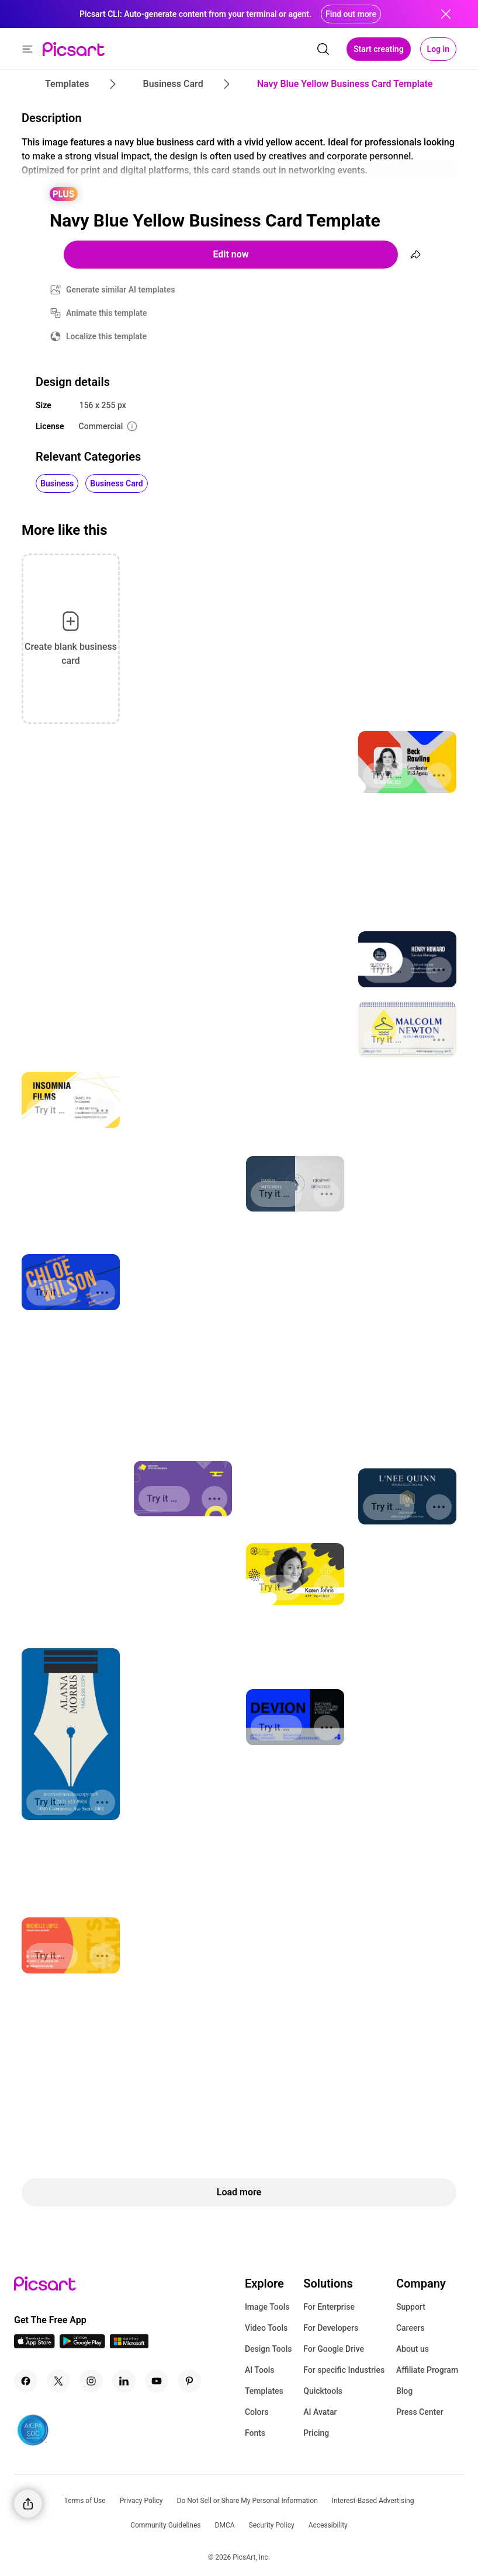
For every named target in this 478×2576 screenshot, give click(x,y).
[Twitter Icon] (58, 2381)
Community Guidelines (165, 2525)
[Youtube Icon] (156, 2381)
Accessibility (328, 2525)
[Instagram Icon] (91, 2381)
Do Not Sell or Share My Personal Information (247, 2501)
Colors (257, 2412)
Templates (264, 2391)
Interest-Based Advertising (373, 2501)
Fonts (255, 2433)
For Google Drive (333, 2349)
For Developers (330, 2328)
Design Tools (268, 2349)
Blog (404, 2391)
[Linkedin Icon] (124, 2381)
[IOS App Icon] (34, 2345)
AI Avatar (320, 2412)
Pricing (316, 2433)
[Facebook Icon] (25, 2381)
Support (410, 2307)
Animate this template (106, 313)
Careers (410, 2328)
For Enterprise (329, 2307)
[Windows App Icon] (129, 2345)
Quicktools (322, 2391)
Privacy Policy (141, 2501)
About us (412, 2349)
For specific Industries (344, 2370)
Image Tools (267, 2307)
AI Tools (260, 2370)
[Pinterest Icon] (189, 2381)
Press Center (420, 2412)
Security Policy (272, 2525)
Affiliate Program (427, 2370)
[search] (323, 49)
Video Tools (266, 2328)
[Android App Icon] (82, 2345)
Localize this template (106, 336)
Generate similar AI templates (120, 289)
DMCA (225, 2525)
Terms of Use (85, 2501)
